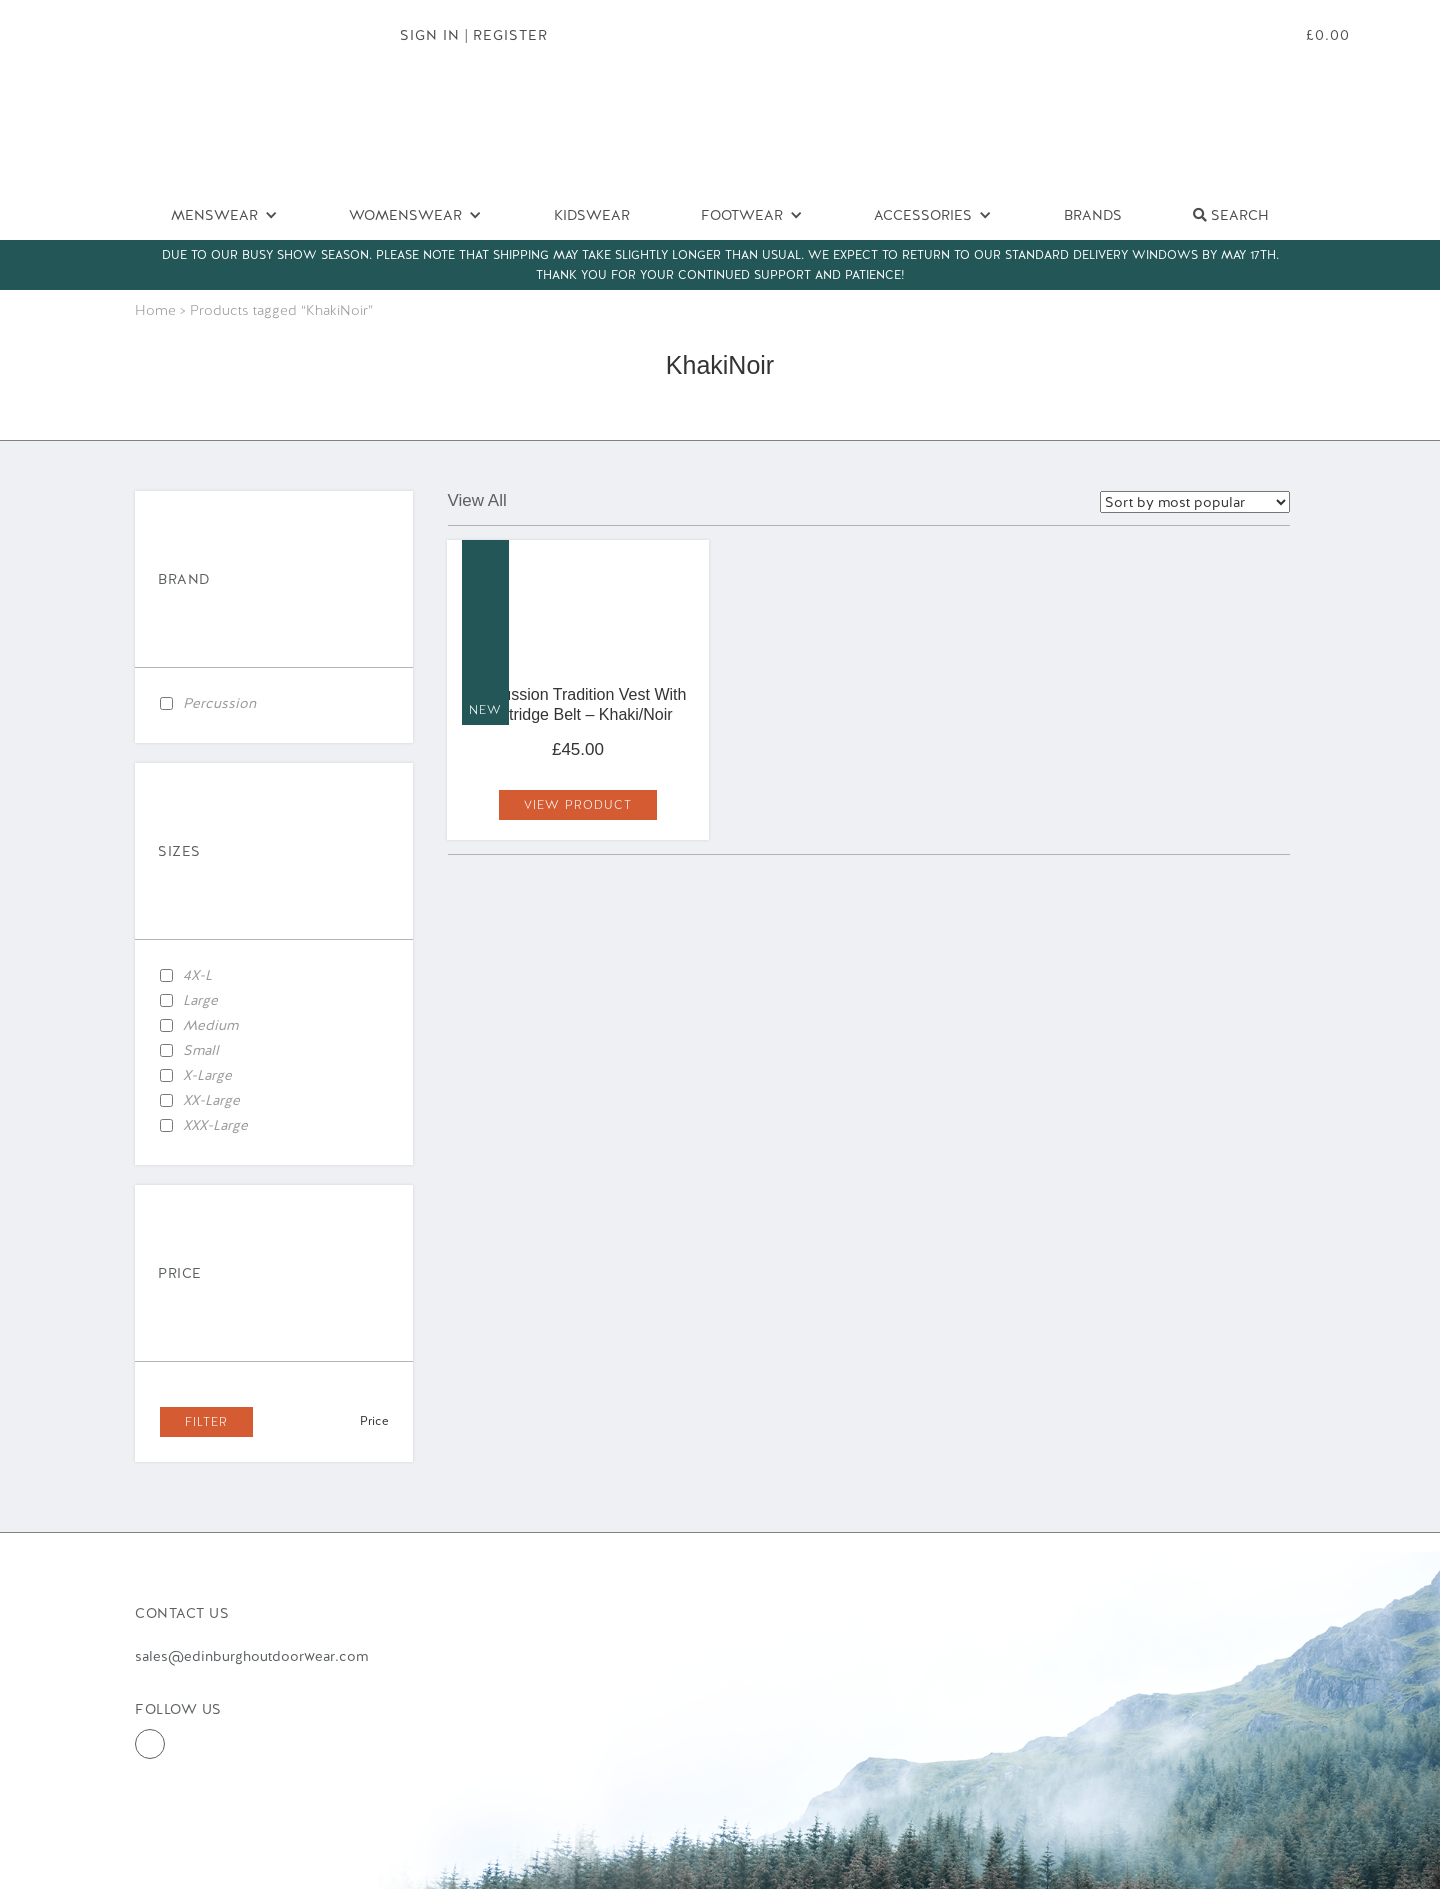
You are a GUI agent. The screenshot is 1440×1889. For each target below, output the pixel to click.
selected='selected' (1195, 502)
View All (477, 500)
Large (200, 1000)
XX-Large (211, 1100)
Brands (1093, 215)
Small (201, 1050)
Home (155, 310)
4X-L (197, 975)
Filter (206, 1422)
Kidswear (592, 215)
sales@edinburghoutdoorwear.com (251, 1656)
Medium (210, 1025)
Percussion (219, 703)
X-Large (207, 1075)
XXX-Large (215, 1125)
